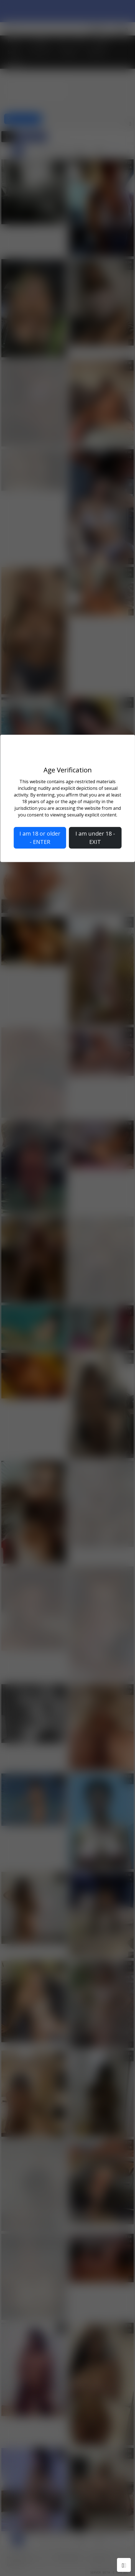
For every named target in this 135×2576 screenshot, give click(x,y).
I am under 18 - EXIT (95, 838)
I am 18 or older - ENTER (39, 838)
